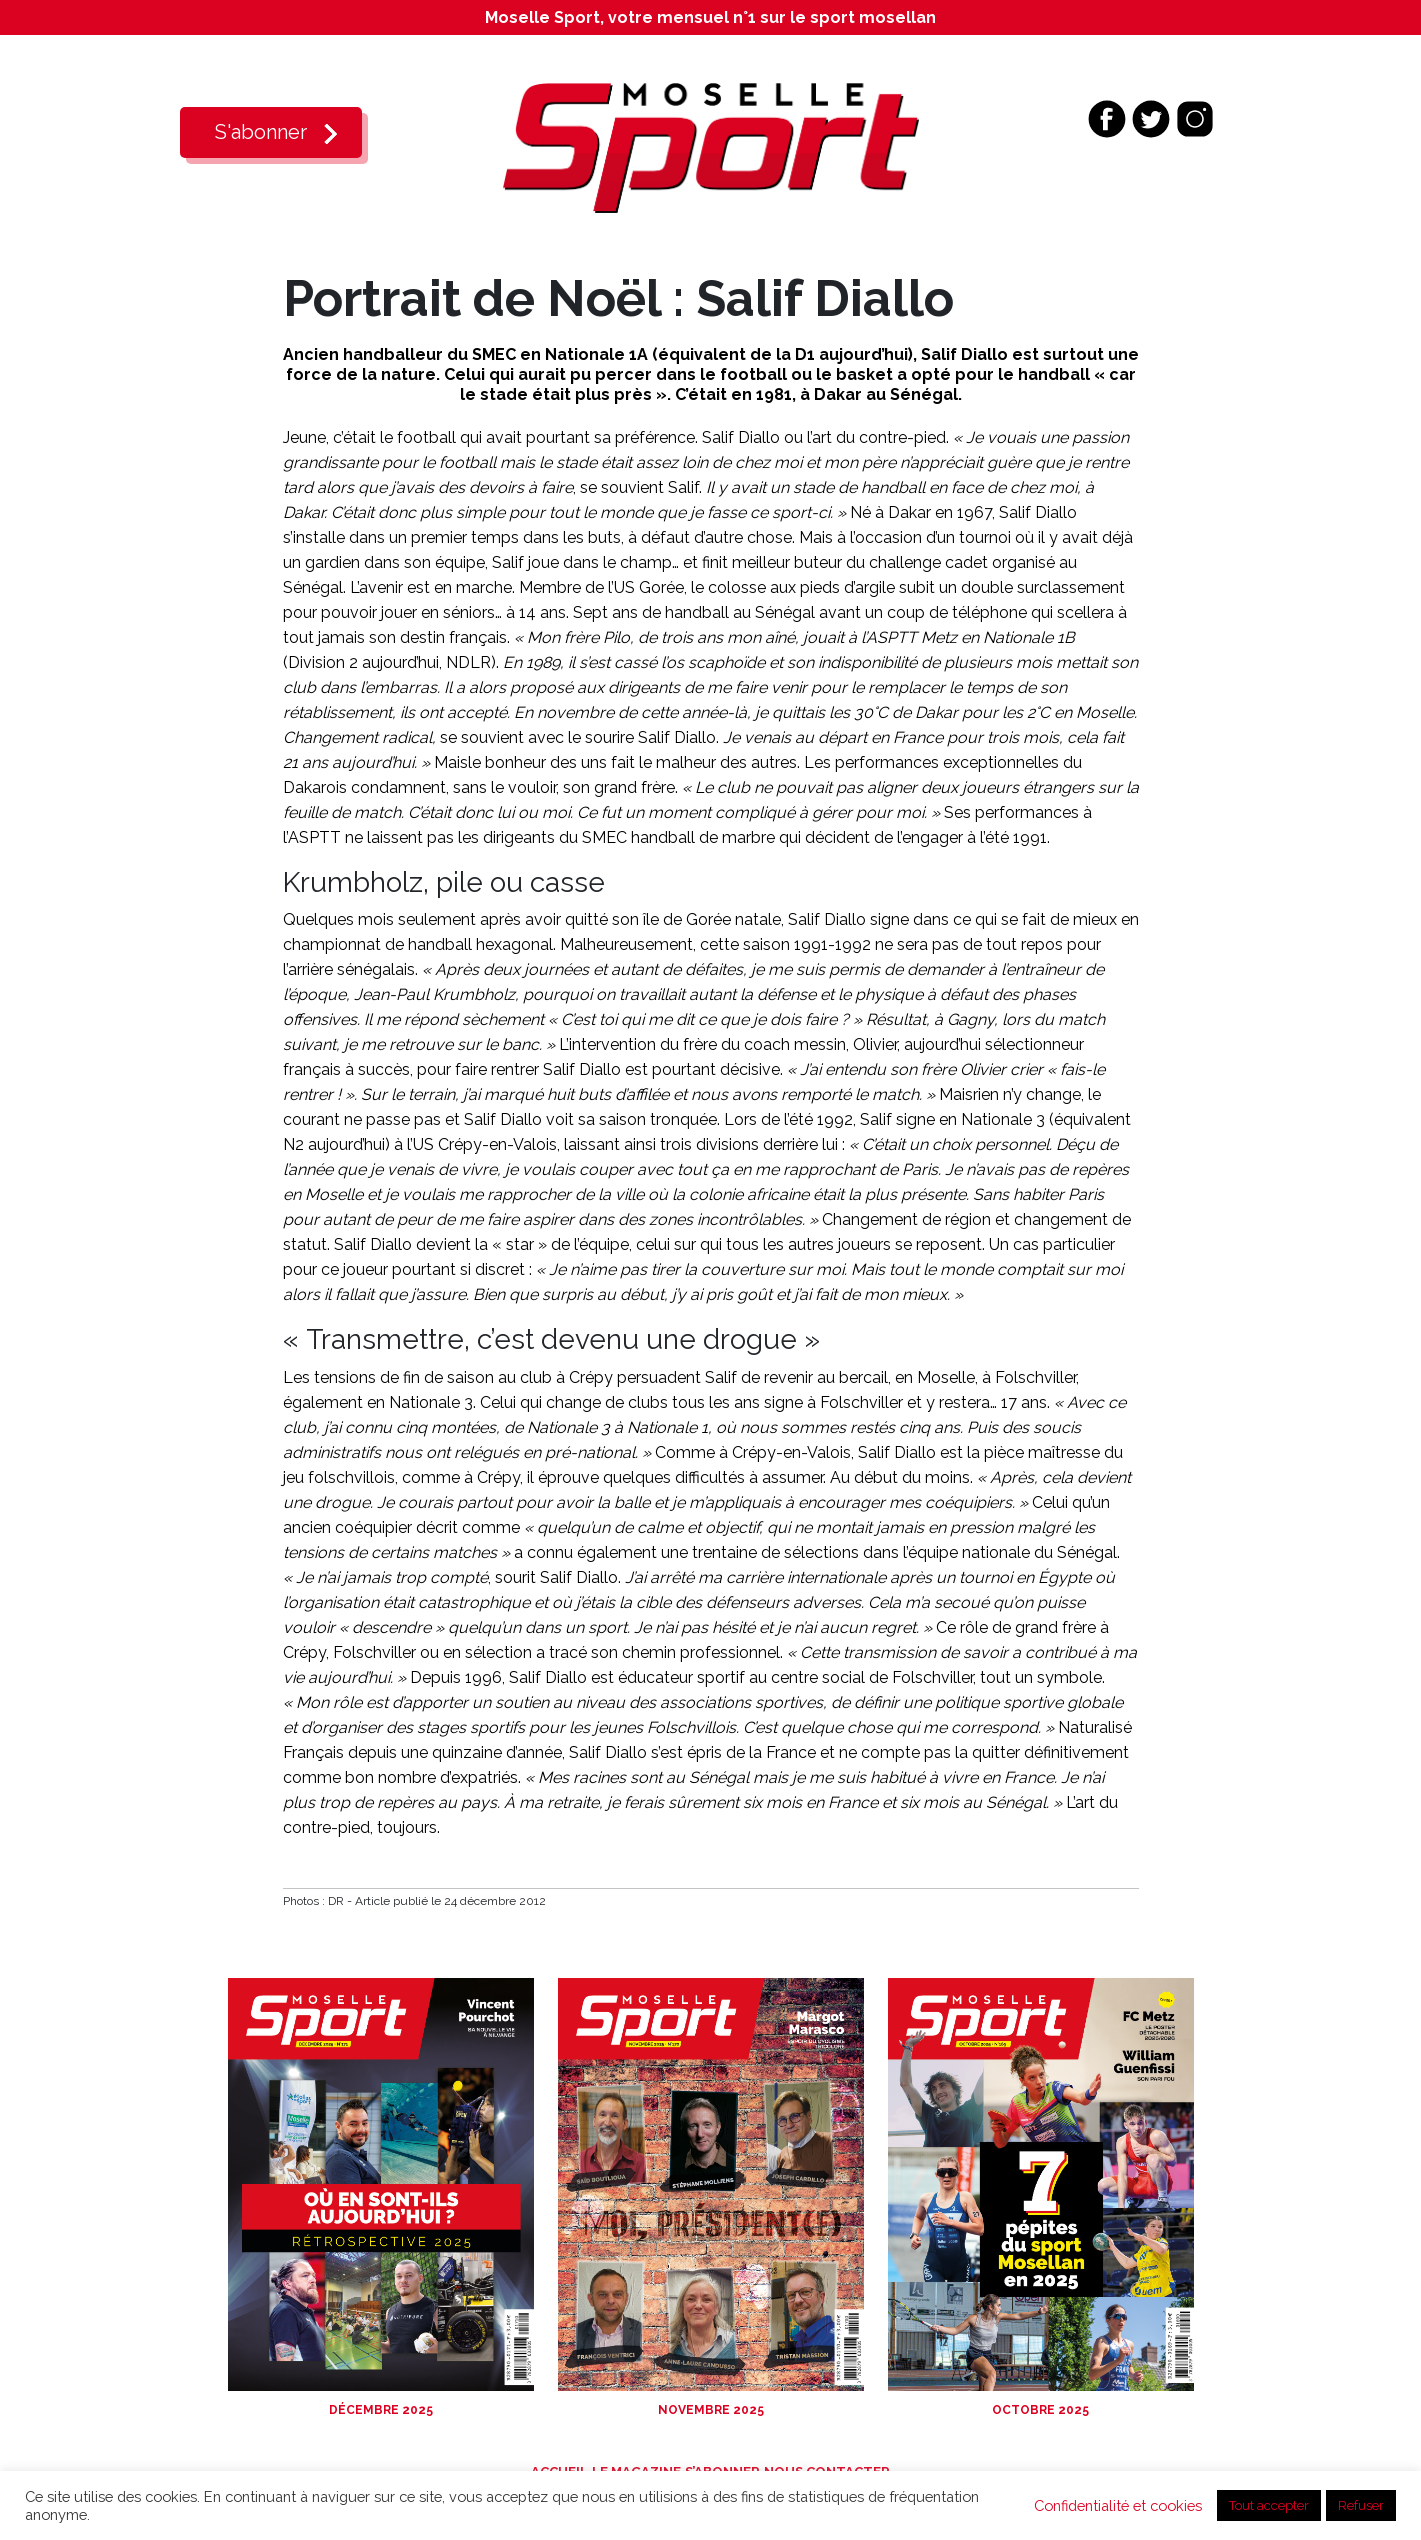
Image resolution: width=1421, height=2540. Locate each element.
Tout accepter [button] (1269, 2505)
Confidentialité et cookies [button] (1118, 2505)
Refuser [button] (1361, 2505)
